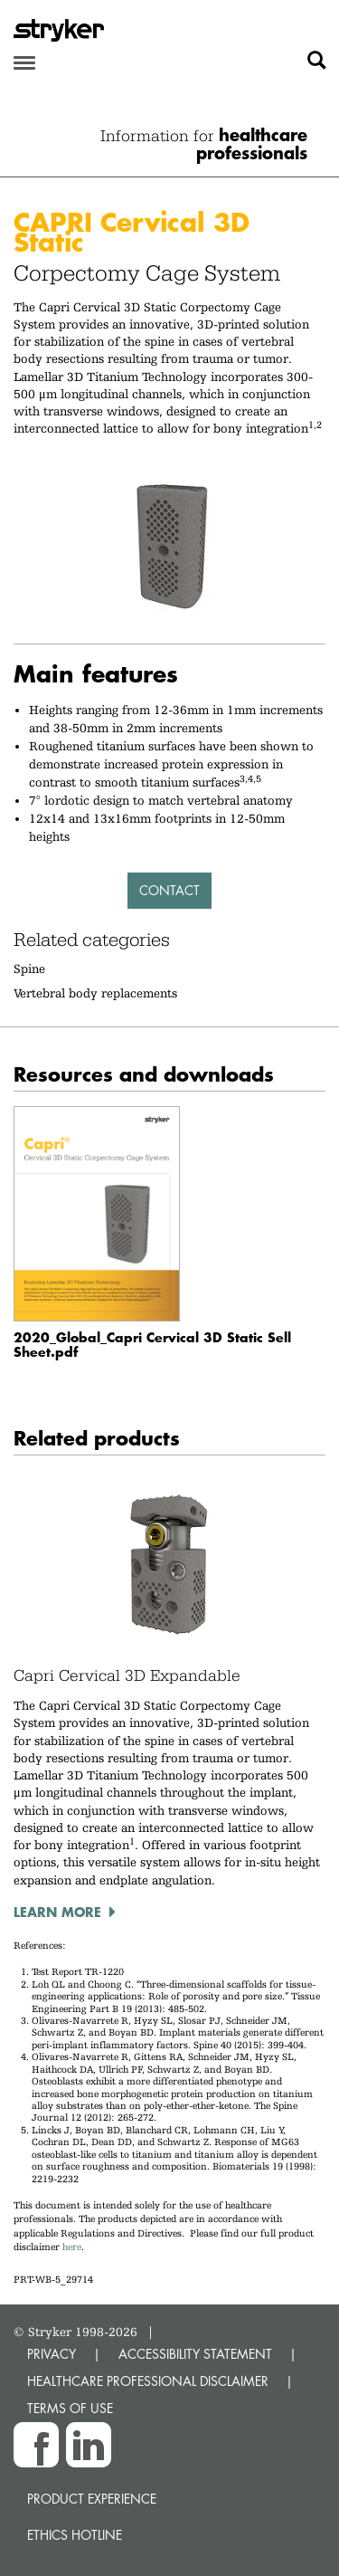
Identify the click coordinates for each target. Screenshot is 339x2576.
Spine (29, 968)
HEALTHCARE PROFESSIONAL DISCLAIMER (147, 2381)
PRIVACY (51, 2353)
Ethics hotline (74, 2534)
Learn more (57, 1912)
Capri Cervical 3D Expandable (127, 1675)
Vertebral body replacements (95, 993)
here (71, 2247)
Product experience (91, 2498)
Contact (169, 890)
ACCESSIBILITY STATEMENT (195, 2353)
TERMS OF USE (70, 2408)
